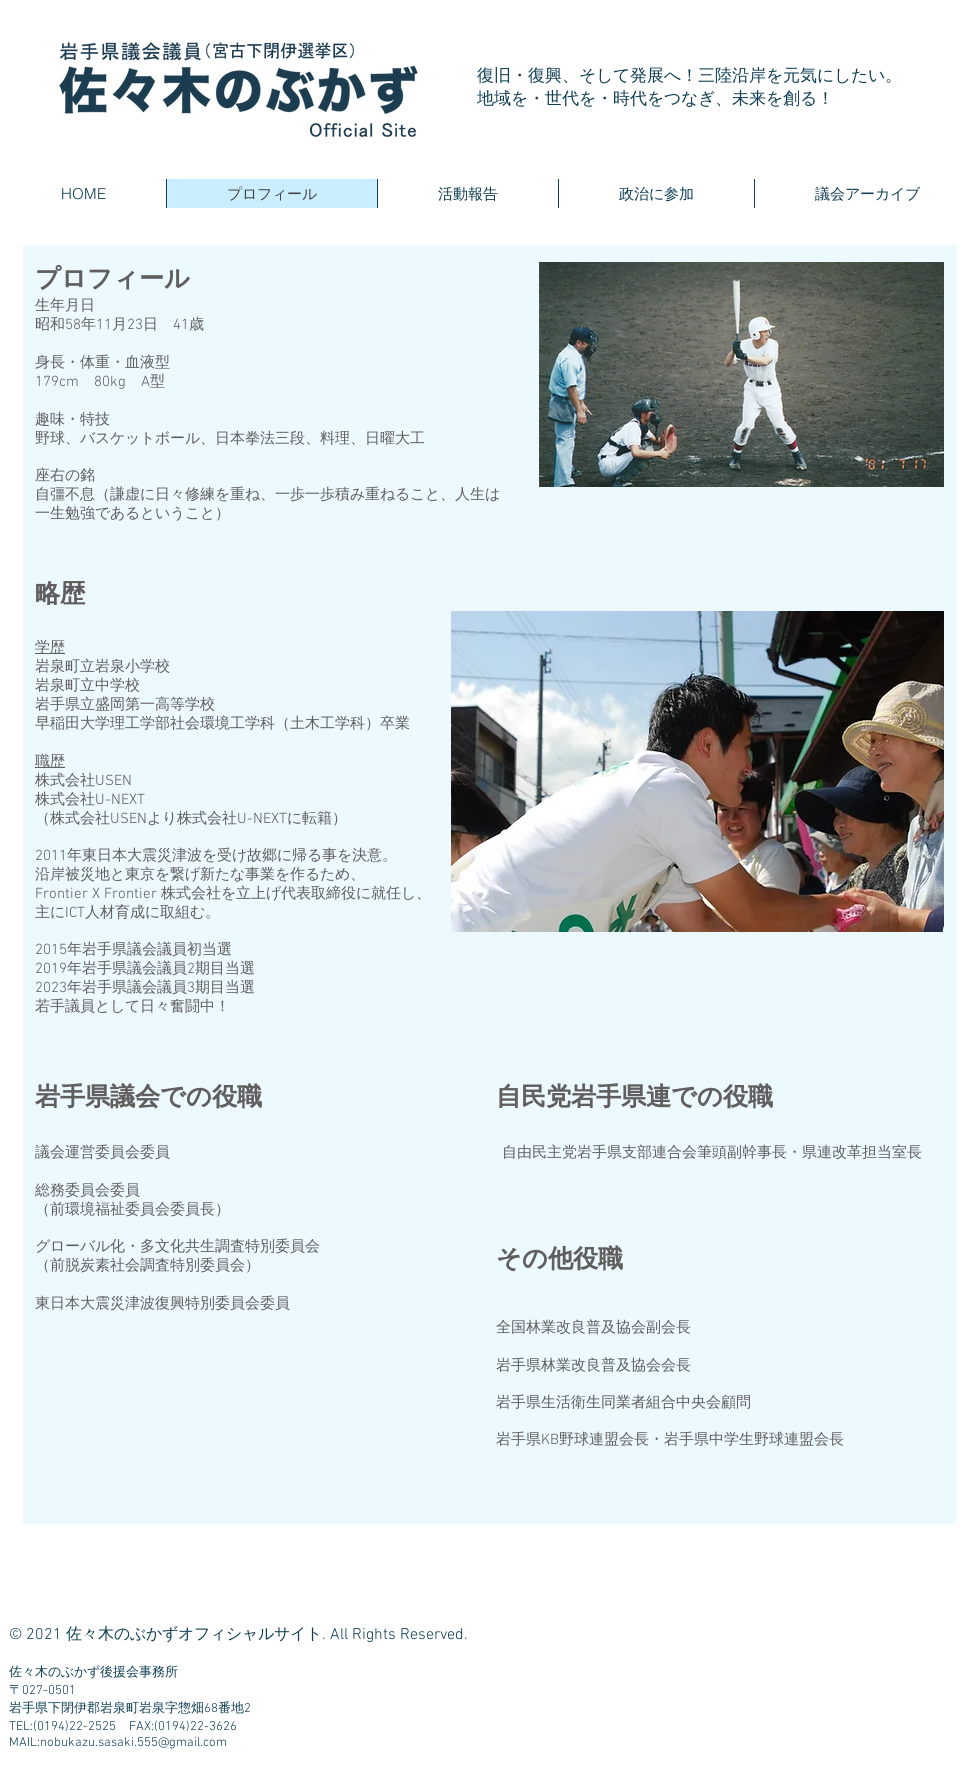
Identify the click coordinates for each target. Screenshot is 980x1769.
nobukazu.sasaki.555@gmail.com (133, 1743)
